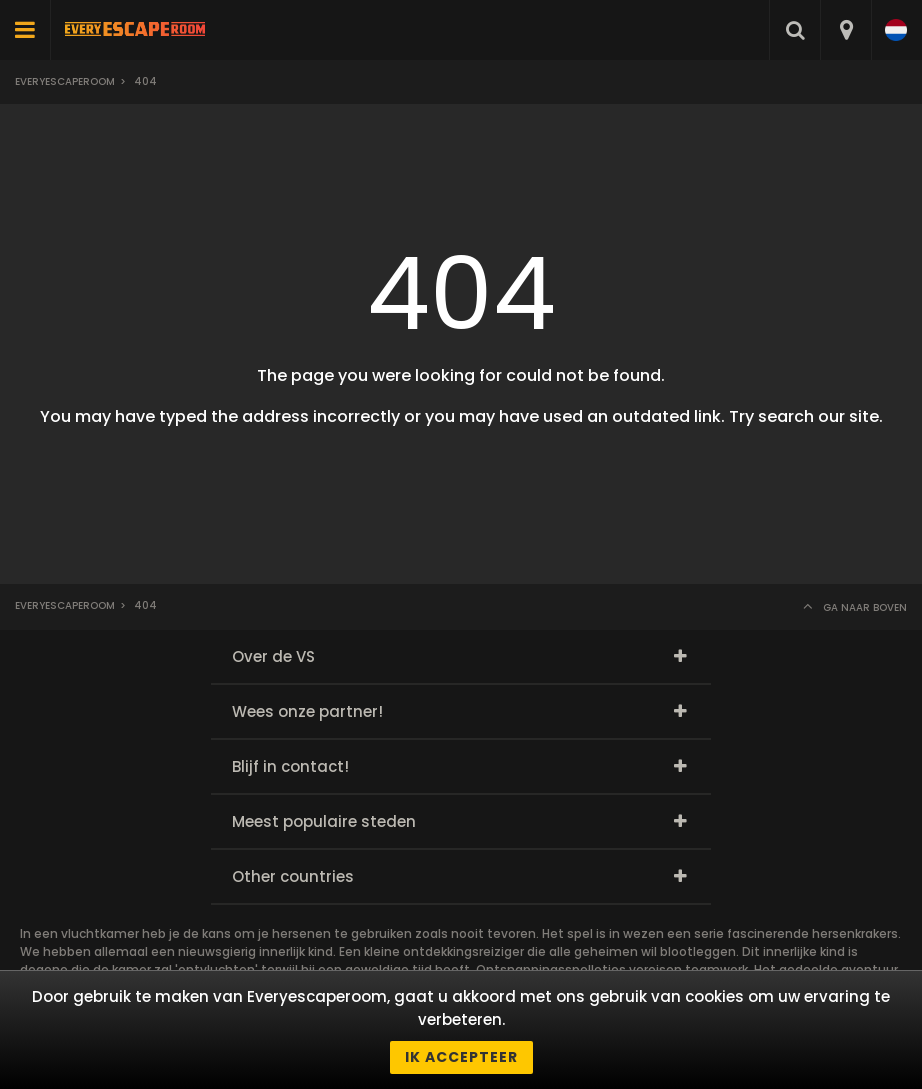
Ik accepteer (461, 1057)
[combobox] (845, 30)
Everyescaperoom (65, 81)
